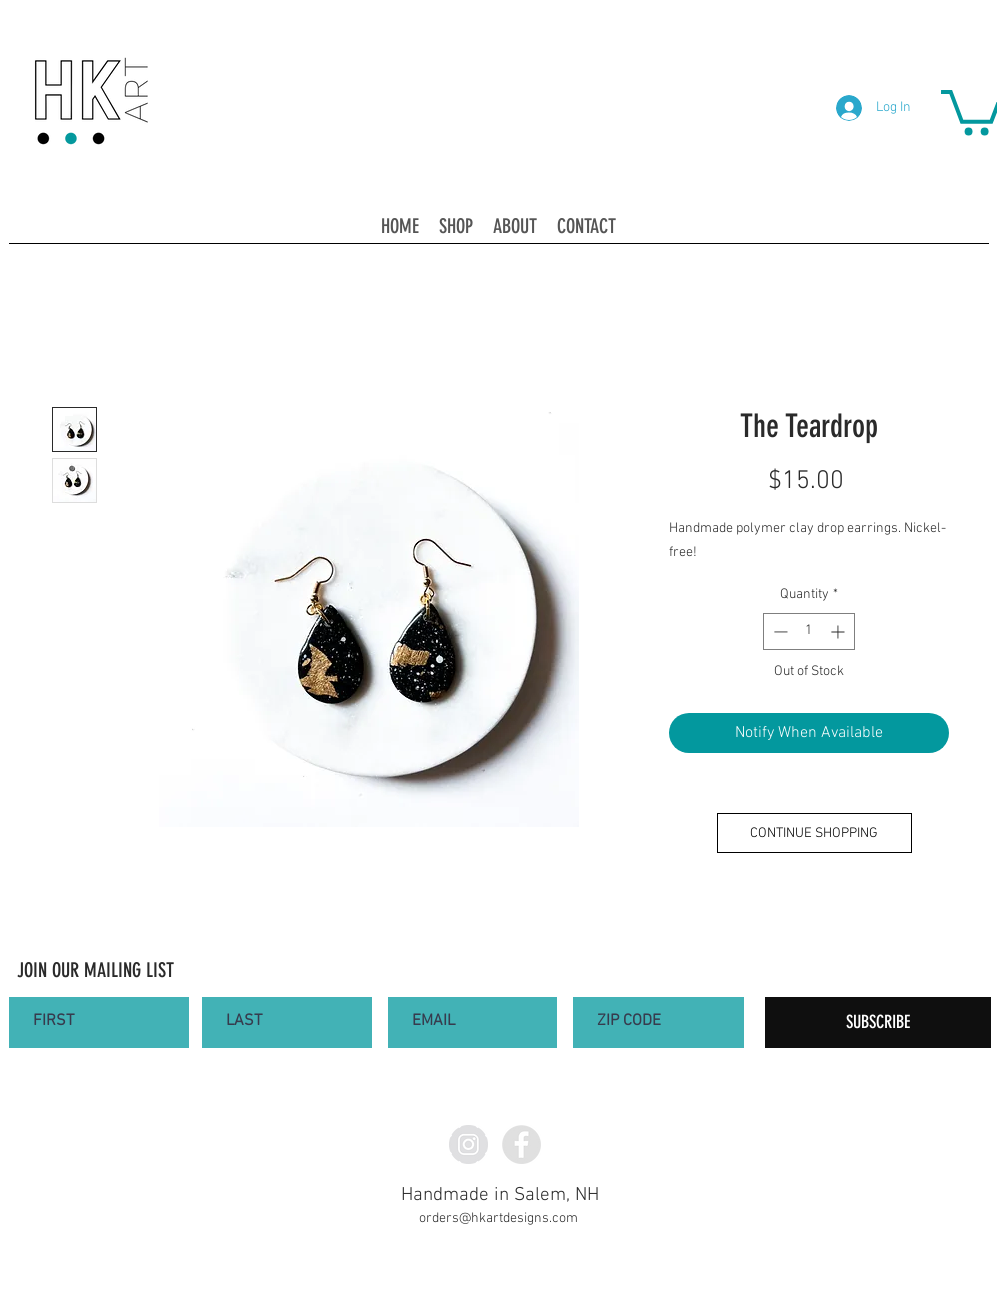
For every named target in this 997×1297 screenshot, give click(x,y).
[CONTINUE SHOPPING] (814, 833)
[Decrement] (778, 631)
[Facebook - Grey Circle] (521, 1144)
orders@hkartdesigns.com (498, 1218)
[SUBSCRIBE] (878, 1022)
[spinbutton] (809, 631)
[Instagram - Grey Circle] (468, 1144)
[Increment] (839, 631)
